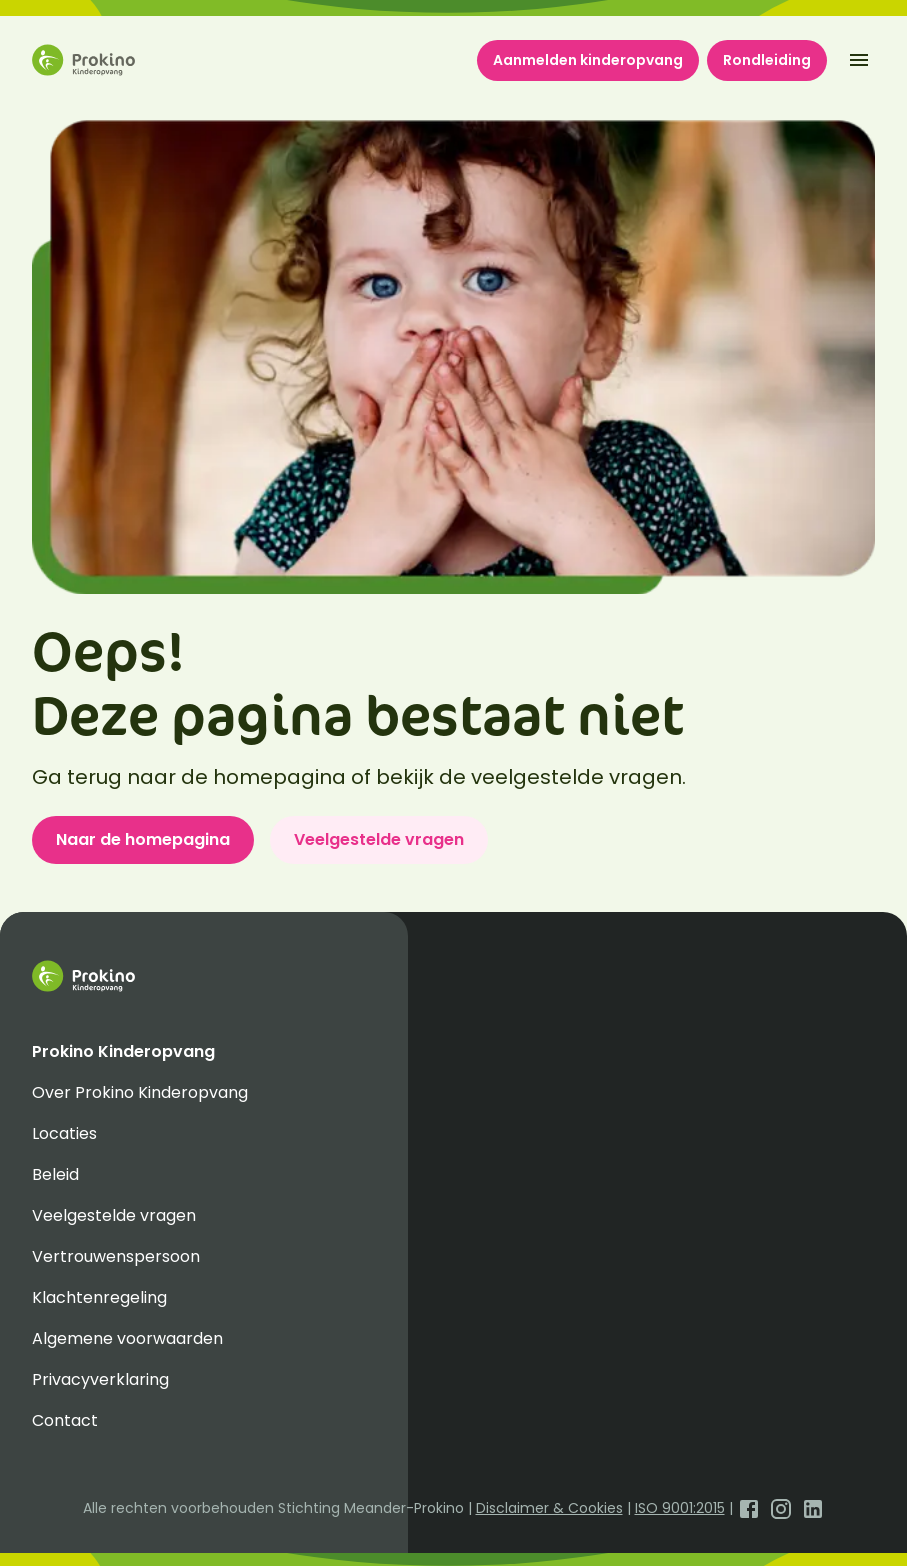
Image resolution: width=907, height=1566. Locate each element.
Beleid (55, 1174)
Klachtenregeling (99, 1297)
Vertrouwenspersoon (116, 1256)
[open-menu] (859, 60)
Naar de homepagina (143, 839)
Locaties (64, 1133)
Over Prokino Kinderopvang (140, 1092)
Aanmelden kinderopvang (588, 60)
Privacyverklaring (100, 1379)
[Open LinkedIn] (813, 1508)
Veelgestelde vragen (379, 839)
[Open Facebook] (749, 1508)
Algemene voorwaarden (127, 1338)
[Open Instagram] (781, 1508)
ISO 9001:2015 (680, 1508)
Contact (65, 1420)
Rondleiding (767, 60)
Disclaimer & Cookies (549, 1508)
